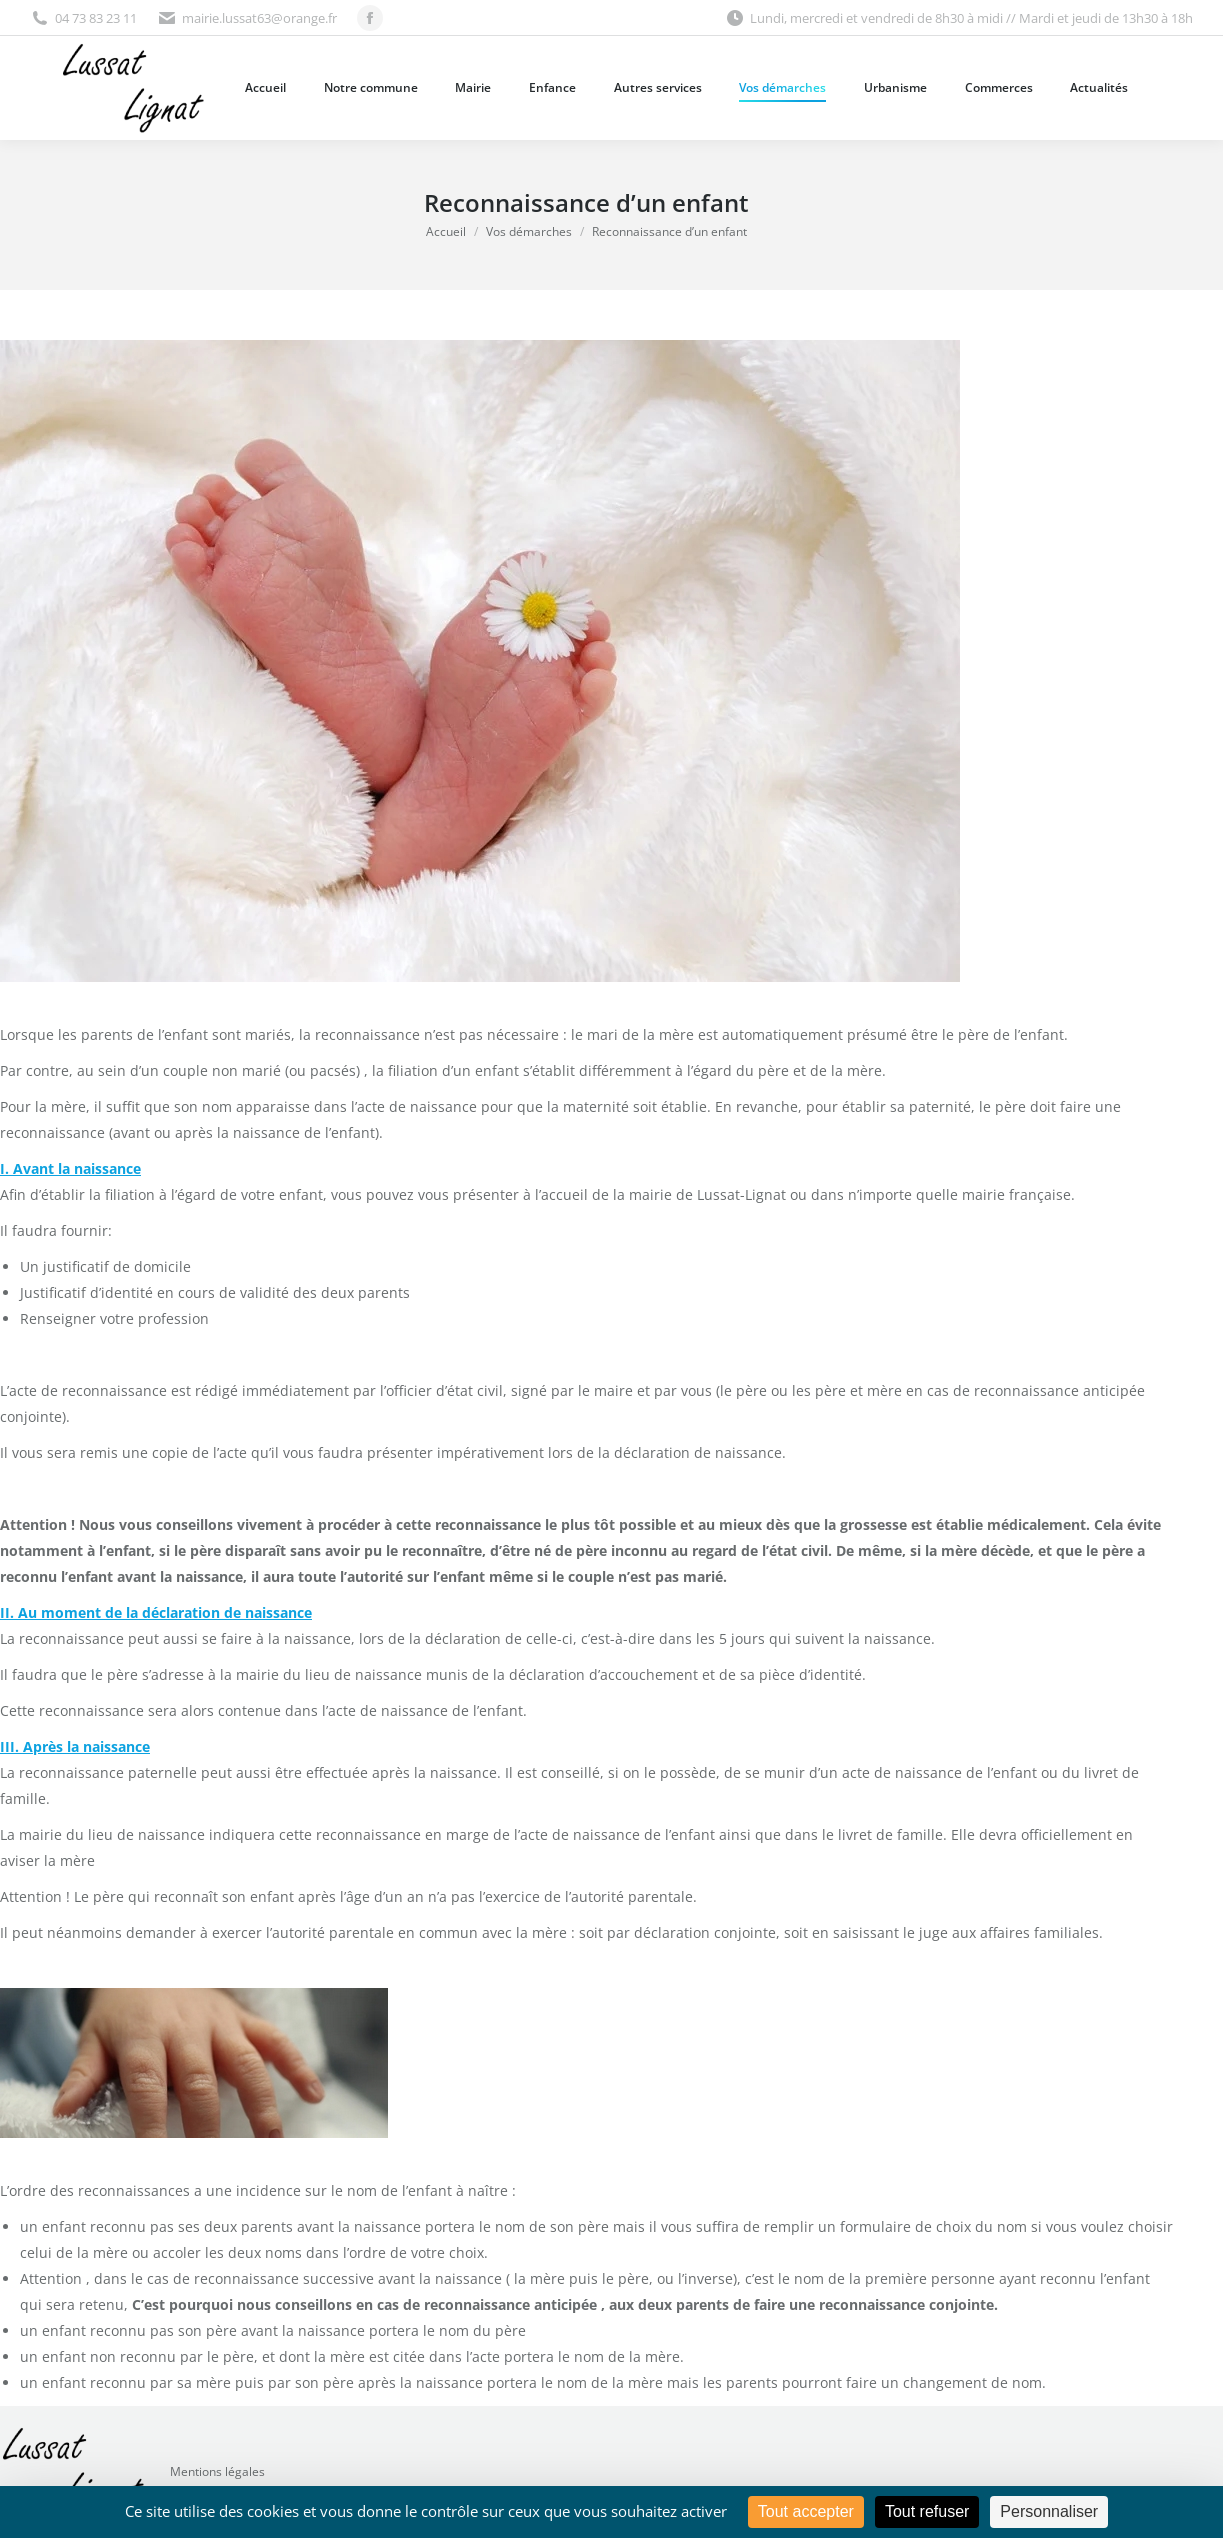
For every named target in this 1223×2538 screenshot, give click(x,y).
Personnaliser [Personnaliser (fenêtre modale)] (1049, 2511)
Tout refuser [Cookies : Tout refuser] (927, 2511)
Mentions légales (217, 2471)
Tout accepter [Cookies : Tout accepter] (806, 2511)
